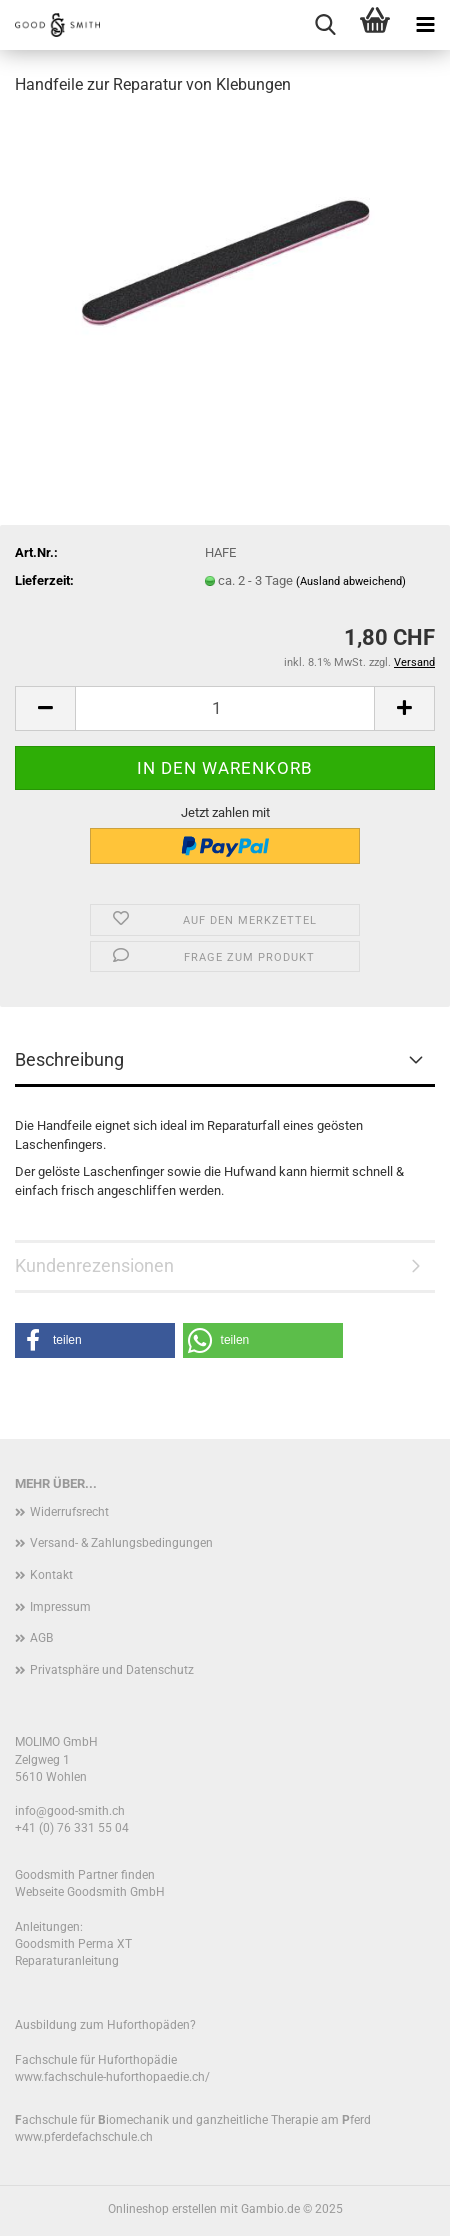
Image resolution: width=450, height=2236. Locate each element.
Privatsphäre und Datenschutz (112, 1670)
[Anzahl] (225, 708)
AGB (41, 1638)
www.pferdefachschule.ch (84, 2137)
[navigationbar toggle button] (425, 25)
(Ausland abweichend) (351, 581)
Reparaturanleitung (67, 1961)
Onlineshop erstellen (162, 2209)
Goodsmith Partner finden (85, 1875)
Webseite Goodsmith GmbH (90, 1892)
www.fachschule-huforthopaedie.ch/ (112, 2077)
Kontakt (51, 1575)
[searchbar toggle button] (325, 25)
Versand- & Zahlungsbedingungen (121, 1543)
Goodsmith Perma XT (73, 1944)
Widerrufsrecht (69, 1512)
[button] (45, 708)
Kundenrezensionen (94, 1265)
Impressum (60, 1607)
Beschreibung (69, 1059)
